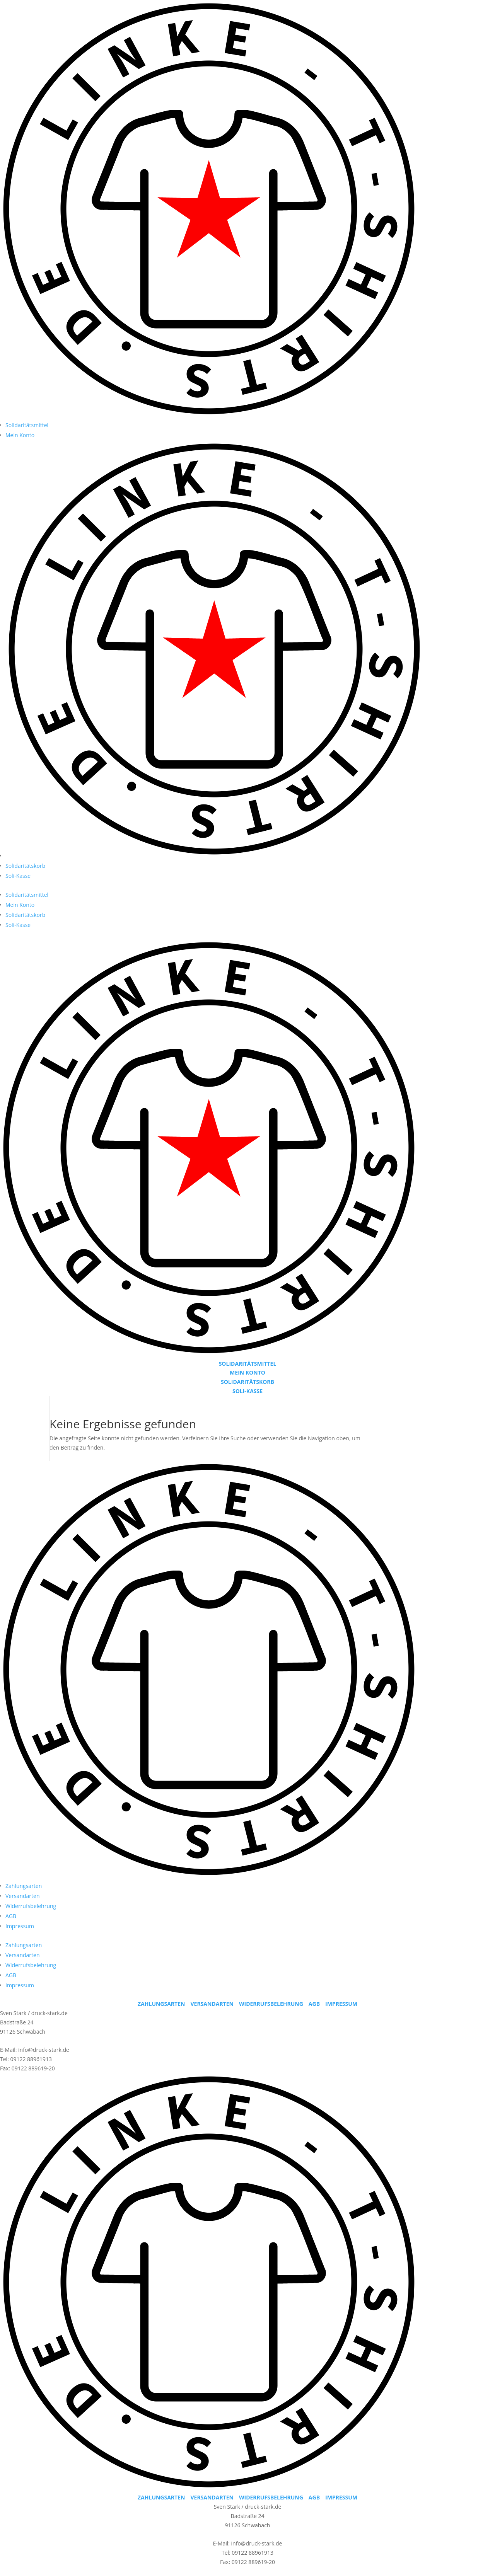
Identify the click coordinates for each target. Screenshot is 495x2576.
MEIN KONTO (247, 1372)
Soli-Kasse (18, 875)
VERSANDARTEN (212, 2003)
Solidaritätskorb (25, 865)
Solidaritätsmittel (26, 425)
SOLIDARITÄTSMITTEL (248, 1363)
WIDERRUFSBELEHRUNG (271, 2003)
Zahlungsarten (23, 1885)
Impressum (19, 1926)
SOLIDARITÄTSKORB (247, 1381)
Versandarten (22, 1896)
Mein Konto (19, 435)
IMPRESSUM (341, 2003)
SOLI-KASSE (247, 1391)
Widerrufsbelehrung (30, 1906)
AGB (10, 1916)
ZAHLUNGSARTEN (161, 2003)
